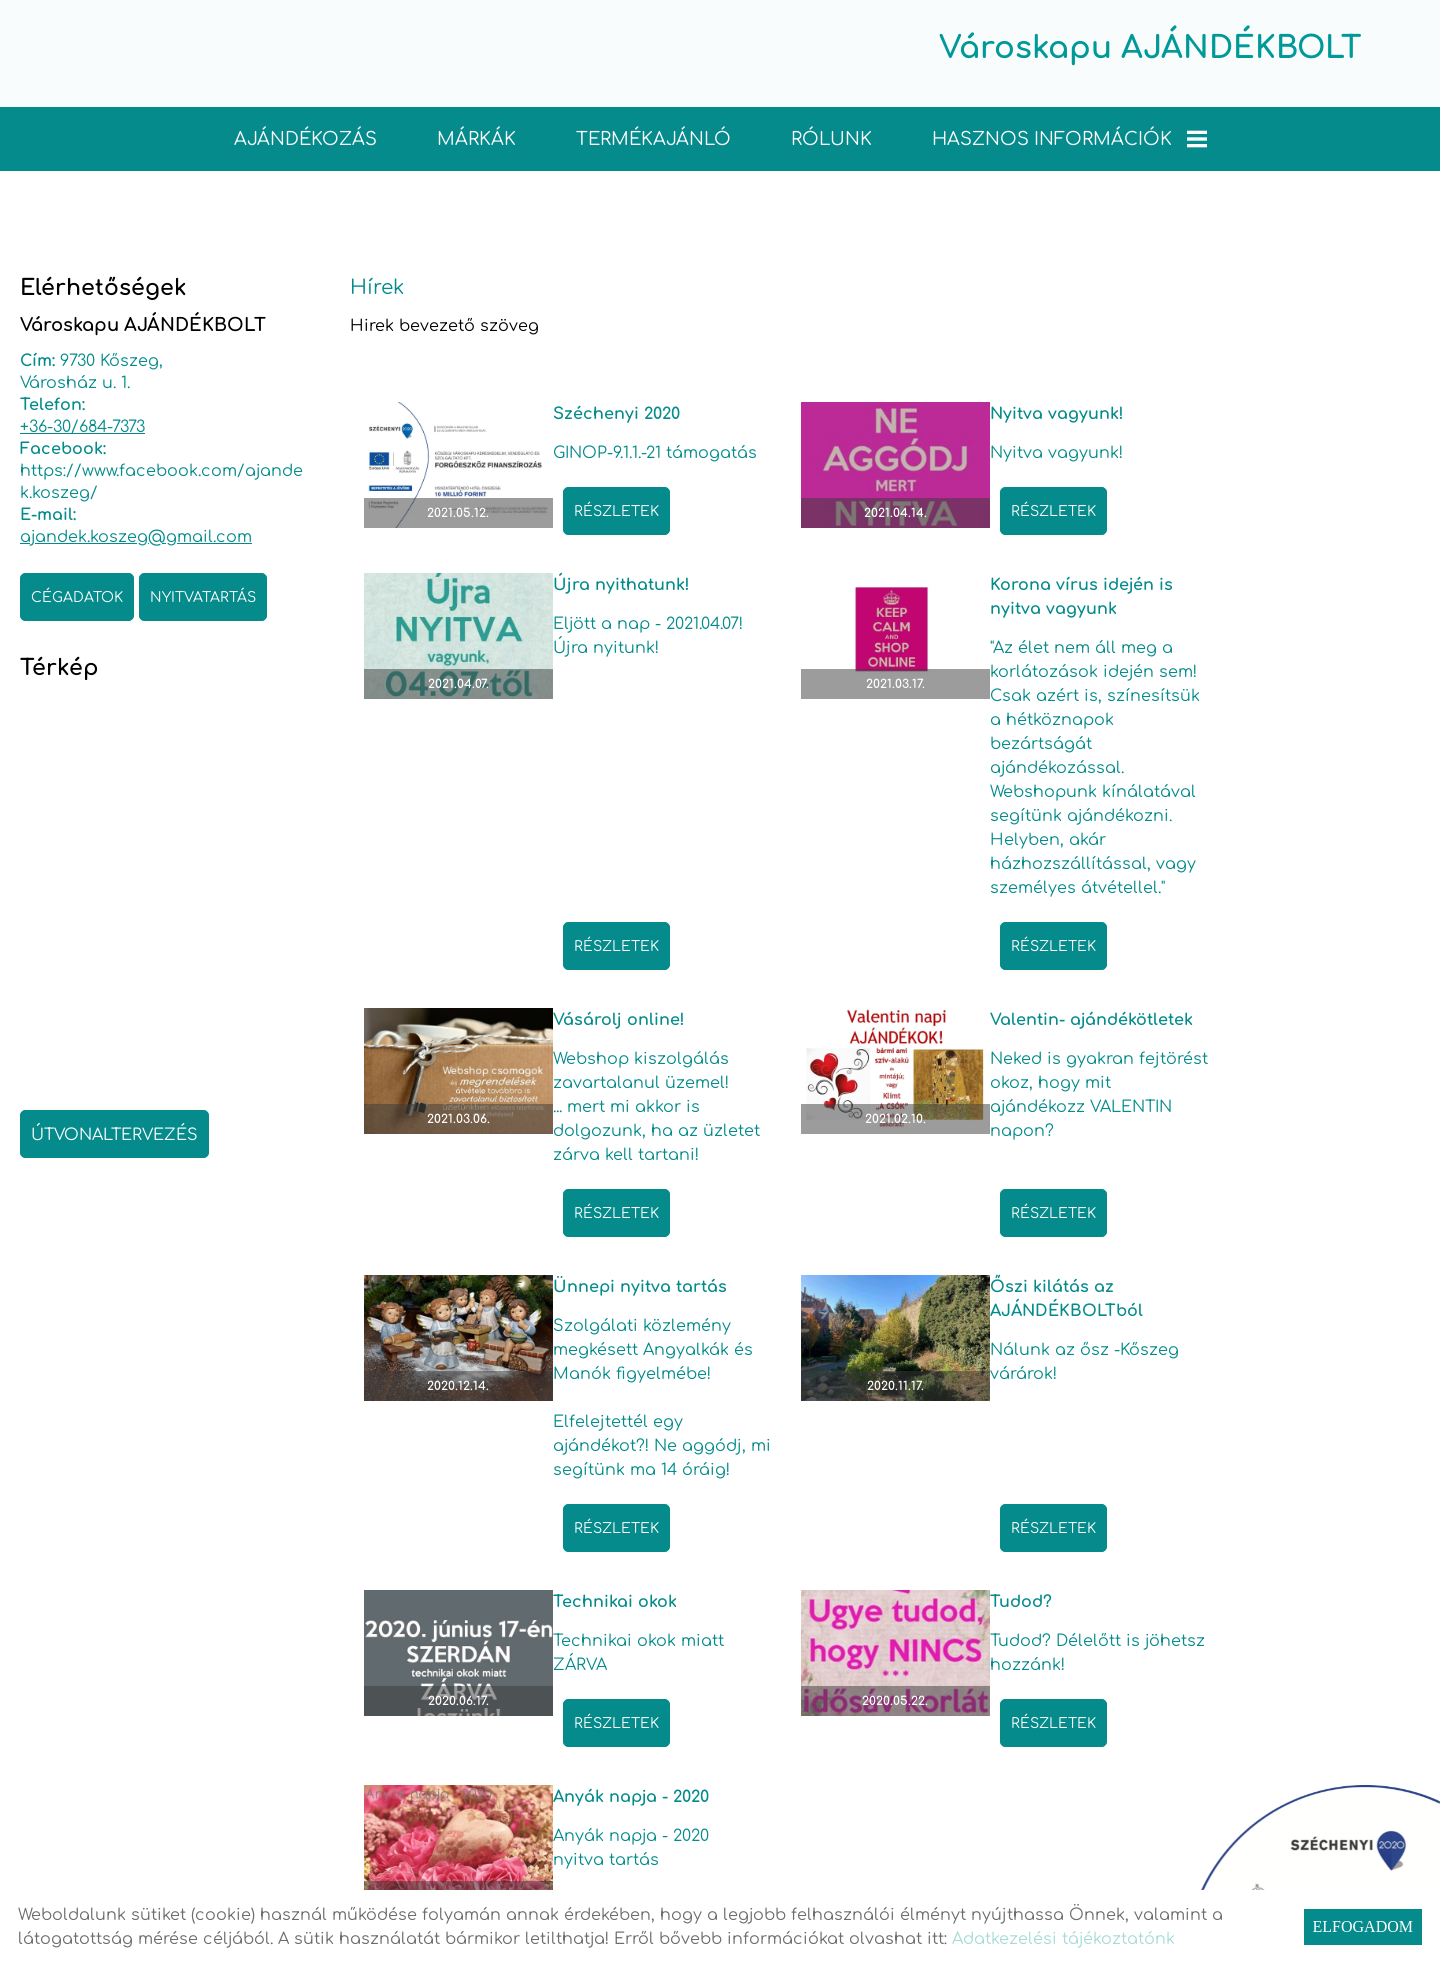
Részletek (559, 531)
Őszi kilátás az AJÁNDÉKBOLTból (928, 1150)
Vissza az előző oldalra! (502, 1801)
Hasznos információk (1069, 137)
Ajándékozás (305, 137)
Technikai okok (1271, 1138)
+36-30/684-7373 (82, 425)
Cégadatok (77, 595)
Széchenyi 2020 (559, 412)
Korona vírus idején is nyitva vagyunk (587, 619)
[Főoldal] (695, 57)
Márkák (476, 137)
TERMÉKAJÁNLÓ (653, 137)
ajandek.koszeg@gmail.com (136, 535)
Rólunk (831, 137)
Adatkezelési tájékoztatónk (1063, 1939)
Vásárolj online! (918, 607)
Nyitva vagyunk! (919, 412)
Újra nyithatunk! (1277, 412)
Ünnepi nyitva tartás (583, 1138)
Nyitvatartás (203, 595)
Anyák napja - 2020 (930, 1477)
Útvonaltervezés (114, 1133)
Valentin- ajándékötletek (1270, 619)
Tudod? (527, 1477)
